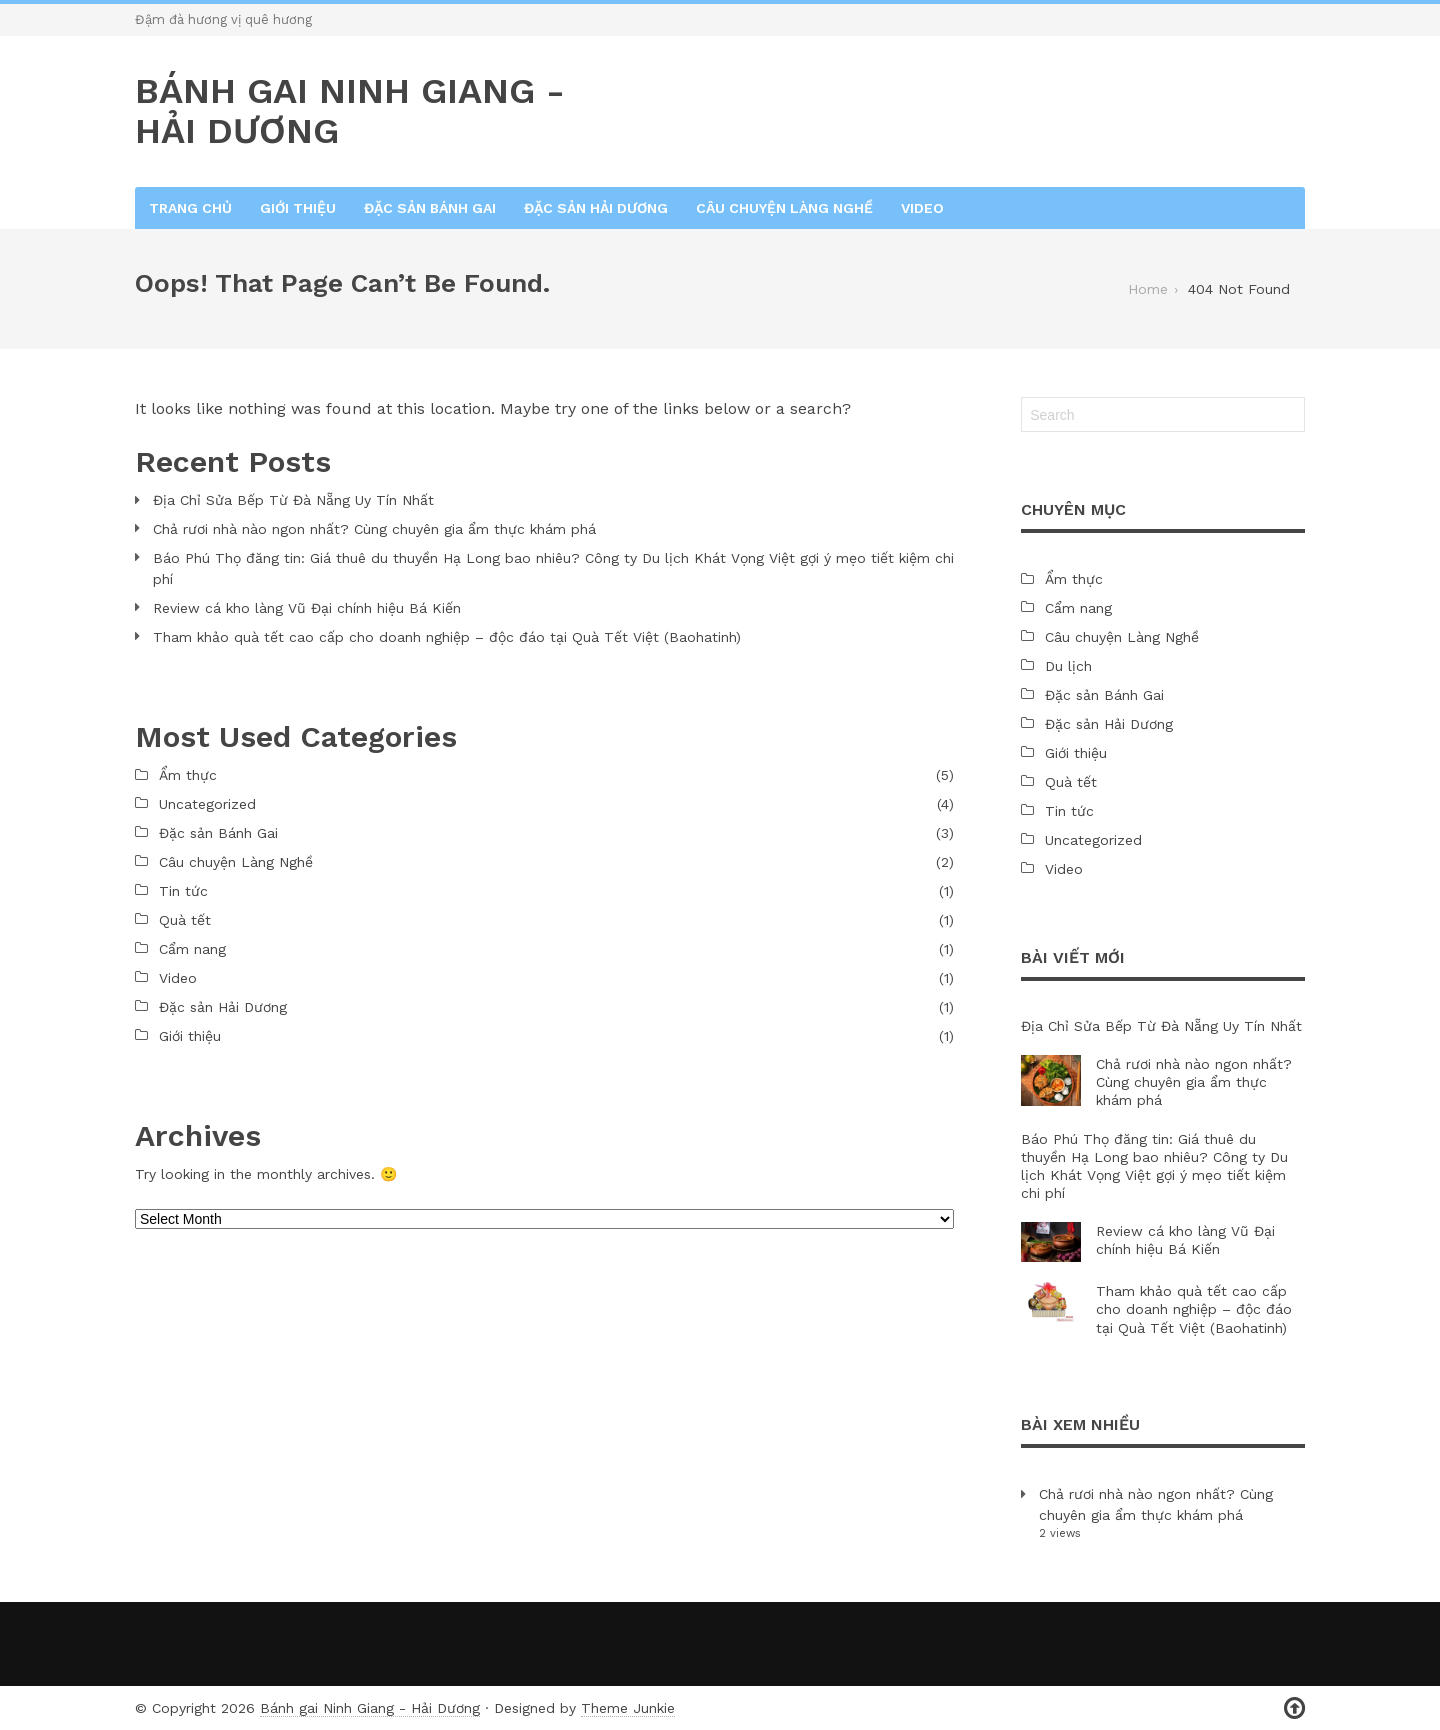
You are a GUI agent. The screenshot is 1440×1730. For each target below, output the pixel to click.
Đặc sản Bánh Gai (430, 208)
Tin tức (183, 891)
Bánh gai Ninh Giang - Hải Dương (370, 1708)
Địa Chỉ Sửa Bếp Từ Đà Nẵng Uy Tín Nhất (293, 500)
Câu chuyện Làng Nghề (784, 208)
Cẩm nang (192, 949)
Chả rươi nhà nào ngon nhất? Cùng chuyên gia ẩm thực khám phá (374, 529)
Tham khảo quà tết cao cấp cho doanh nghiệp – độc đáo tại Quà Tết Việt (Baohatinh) (447, 637)
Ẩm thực (188, 775)
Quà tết (185, 920)
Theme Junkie (628, 1708)
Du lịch (1068, 666)
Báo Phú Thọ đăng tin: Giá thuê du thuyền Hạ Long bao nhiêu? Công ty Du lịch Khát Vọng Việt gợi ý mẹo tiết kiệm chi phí (553, 568)
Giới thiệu (298, 208)
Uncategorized (207, 804)
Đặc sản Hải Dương (596, 208)
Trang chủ (190, 208)
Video (922, 208)
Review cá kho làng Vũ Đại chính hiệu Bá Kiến (307, 608)
